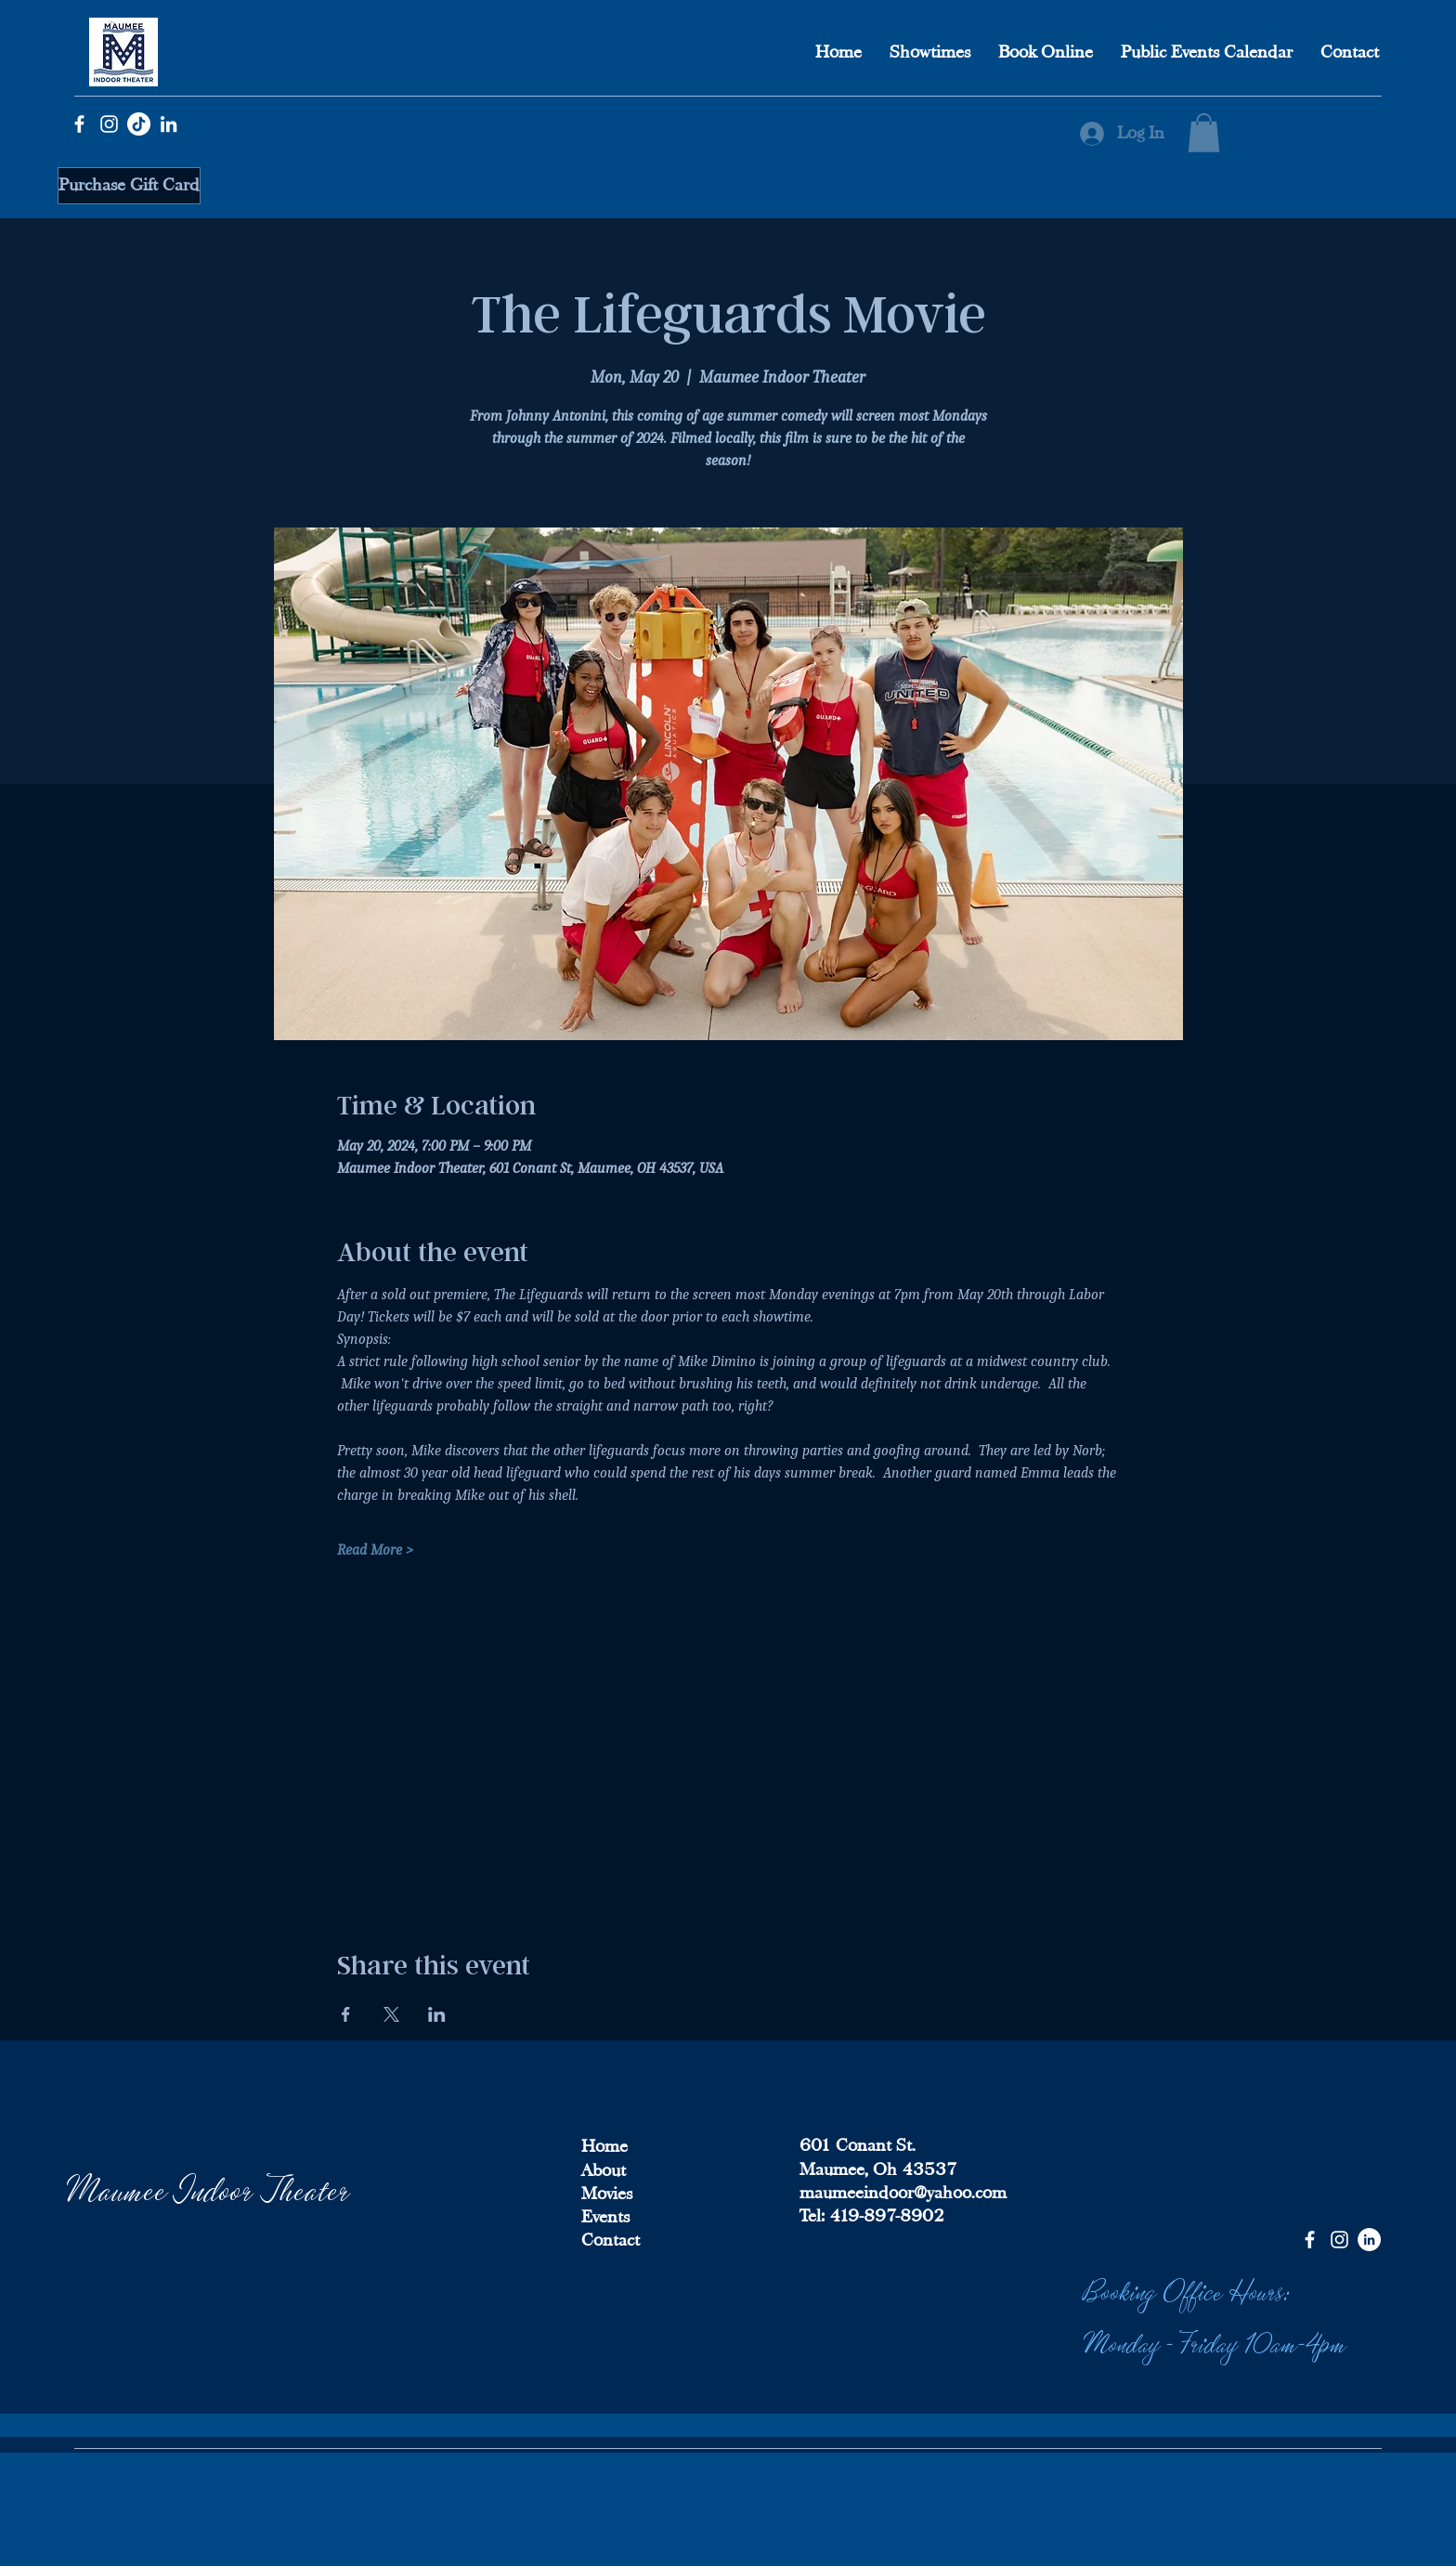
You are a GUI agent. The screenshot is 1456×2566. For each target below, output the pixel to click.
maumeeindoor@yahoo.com (903, 2193)
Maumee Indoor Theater (209, 2187)
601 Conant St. (858, 2145)
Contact (610, 2240)
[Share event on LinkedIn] (437, 2014)
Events (605, 2217)
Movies (606, 2193)
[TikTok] (138, 124)
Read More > (375, 1550)
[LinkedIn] (168, 124)
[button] (1204, 132)
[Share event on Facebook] (346, 2014)
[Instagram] (109, 124)
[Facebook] (79, 124)
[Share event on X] (391, 2014)
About (603, 2170)
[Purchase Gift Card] (129, 185)
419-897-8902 (884, 2216)
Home (604, 2146)
